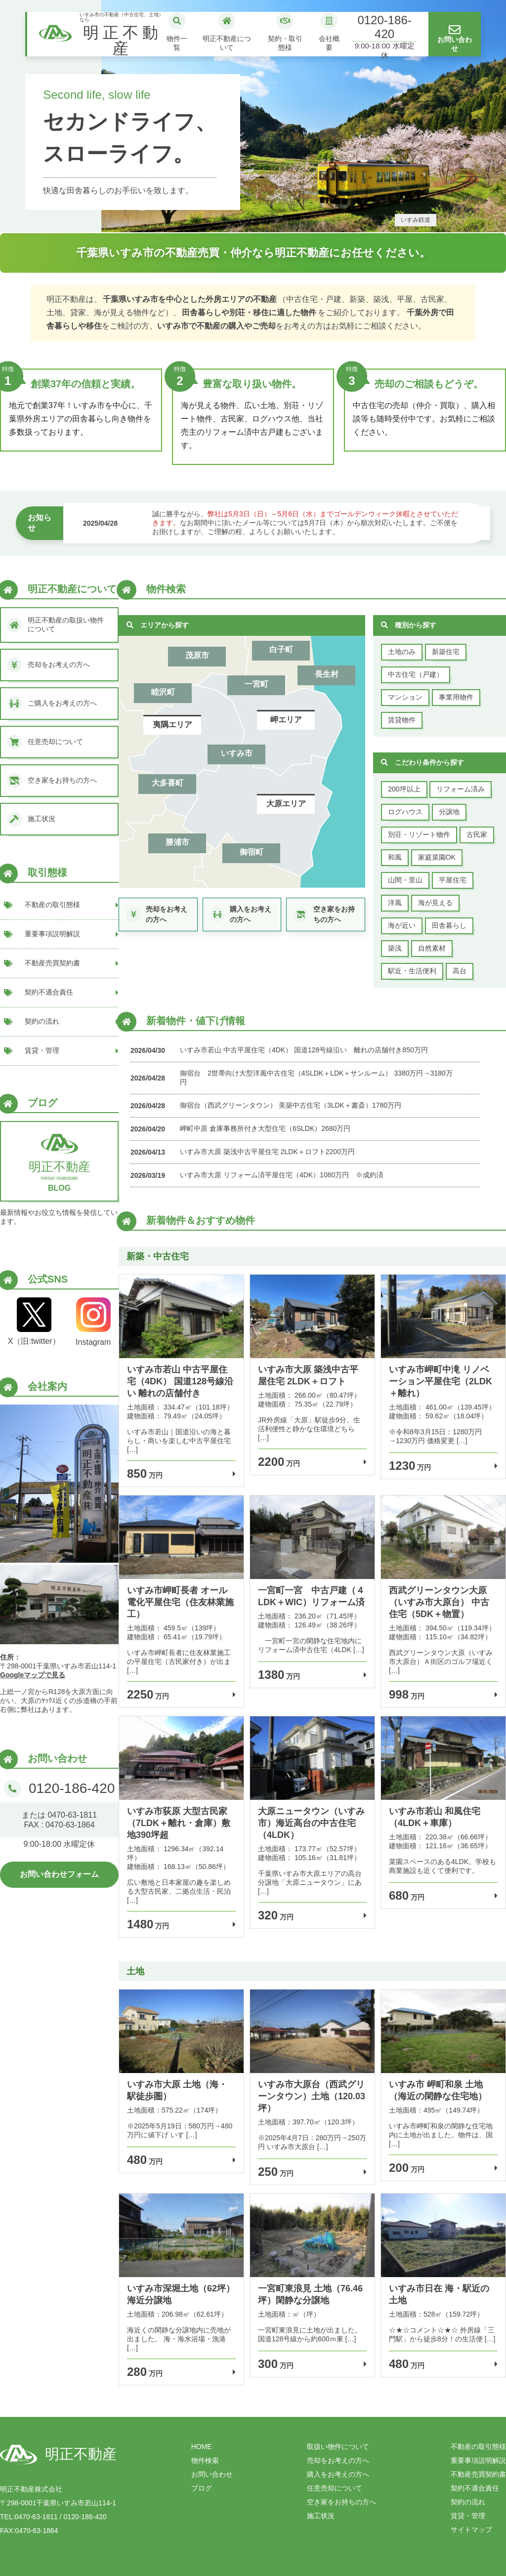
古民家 (476, 834)
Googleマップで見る (32, 1675)
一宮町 (256, 684)
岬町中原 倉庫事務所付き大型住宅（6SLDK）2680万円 (265, 1128)
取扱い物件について (338, 2447)
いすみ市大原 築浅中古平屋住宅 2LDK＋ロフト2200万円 (267, 1152)
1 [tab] (238, 223)
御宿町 (251, 852)
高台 (459, 971)
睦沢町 (163, 692)
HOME (201, 2447)
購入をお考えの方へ (338, 2474)
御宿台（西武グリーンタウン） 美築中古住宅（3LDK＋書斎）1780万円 (290, 1105)
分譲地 (449, 812)
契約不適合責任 (475, 2488)
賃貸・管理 (468, 2516)
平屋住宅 (452, 880)
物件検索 (205, 2460)
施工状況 (321, 2516)
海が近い (402, 925)
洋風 (395, 903)
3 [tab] (268, 223)
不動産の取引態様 (478, 2447)
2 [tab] (253, 223)
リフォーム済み (460, 789)
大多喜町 (167, 783)
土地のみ (402, 652)
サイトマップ (471, 2530)
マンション (405, 697)
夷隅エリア (172, 724)
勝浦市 (177, 842)
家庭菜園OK (437, 857)
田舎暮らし (449, 925)
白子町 (281, 649)
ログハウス (405, 812)
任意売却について (334, 2488)
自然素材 (432, 948)
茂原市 (197, 655)
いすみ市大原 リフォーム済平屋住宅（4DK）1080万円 (264, 1175)
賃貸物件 (402, 720)
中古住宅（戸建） (415, 674)
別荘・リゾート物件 (419, 834)
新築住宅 (446, 652)
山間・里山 (405, 880)
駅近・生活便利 (412, 971)
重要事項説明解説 (478, 2460)
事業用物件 (456, 697)
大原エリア (286, 803)
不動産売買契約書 (478, 2474)
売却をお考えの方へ (338, 2460)
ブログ (201, 2488)
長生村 (326, 674)
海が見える (435, 903)
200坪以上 (404, 789)
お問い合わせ (212, 2474)
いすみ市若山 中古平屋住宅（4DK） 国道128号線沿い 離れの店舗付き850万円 (304, 1050)
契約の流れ (468, 2502)
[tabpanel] (253, 116)
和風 (395, 857)
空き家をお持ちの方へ (341, 2502)
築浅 (395, 948)
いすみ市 (237, 753)
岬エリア (286, 719)
